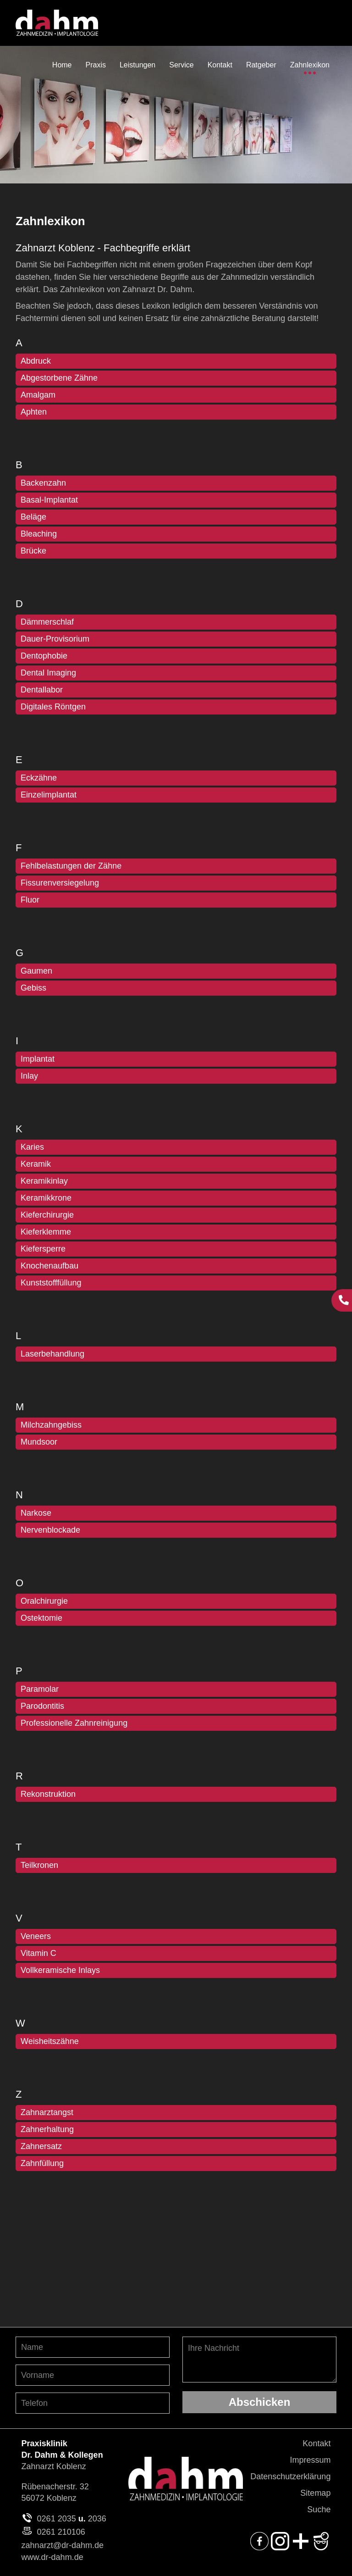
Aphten (34, 411)
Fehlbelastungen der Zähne (71, 865)
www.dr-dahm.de (52, 2557)
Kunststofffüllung (51, 1282)
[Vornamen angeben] (93, 2375)
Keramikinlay (44, 1181)
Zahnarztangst (47, 2112)
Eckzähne (39, 777)
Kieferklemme (46, 1231)
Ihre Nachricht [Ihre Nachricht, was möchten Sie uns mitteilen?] (259, 2359)
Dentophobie (44, 655)
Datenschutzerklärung (290, 2476)
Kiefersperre (43, 1248)
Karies (32, 1147)
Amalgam (38, 394)
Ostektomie (41, 1618)
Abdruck (36, 361)
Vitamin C (38, 1953)
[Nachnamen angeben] (93, 2347)
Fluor (30, 899)
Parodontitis (42, 1706)
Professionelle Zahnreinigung (74, 1723)
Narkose (36, 1513)
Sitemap (315, 2493)
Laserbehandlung (52, 1353)
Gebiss (33, 987)
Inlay (29, 1075)
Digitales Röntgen (53, 706)
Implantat (38, 1059)
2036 (97, 2518)
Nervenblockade (50, 1530)
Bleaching (39, 533)
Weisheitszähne (50, 2041)
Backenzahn (43, 483)
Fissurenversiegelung (60, 882)
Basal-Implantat (49, 499)
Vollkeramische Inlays (60, 1970)
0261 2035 (56, 2518)
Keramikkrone (46, 1197)
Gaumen (36, 970)
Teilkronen (39, 1865)
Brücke (33, 550)
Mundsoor (39, 1441)
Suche (318, 2509)
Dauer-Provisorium (55, 638)
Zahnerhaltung (47, 2129)
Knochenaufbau (49, 1265)
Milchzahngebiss (51, 1424)
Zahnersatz (41, 2146)
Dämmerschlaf (47, 621)
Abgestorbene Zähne (59, 377)
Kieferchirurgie (47, 1214)
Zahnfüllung (42, 2163)
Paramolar (40, 1689)
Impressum (310, 2460)
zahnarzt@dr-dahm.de (63, 2545)
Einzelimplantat (49, 794)
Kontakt (316, 2443)
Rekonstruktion (48, 1794)
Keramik (36, 1164)
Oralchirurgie (44, 1601)
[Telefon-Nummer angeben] (93, 2403)
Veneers (36, 1936)
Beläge (33, 516)
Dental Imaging (48, 672)
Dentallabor (42, 689)
